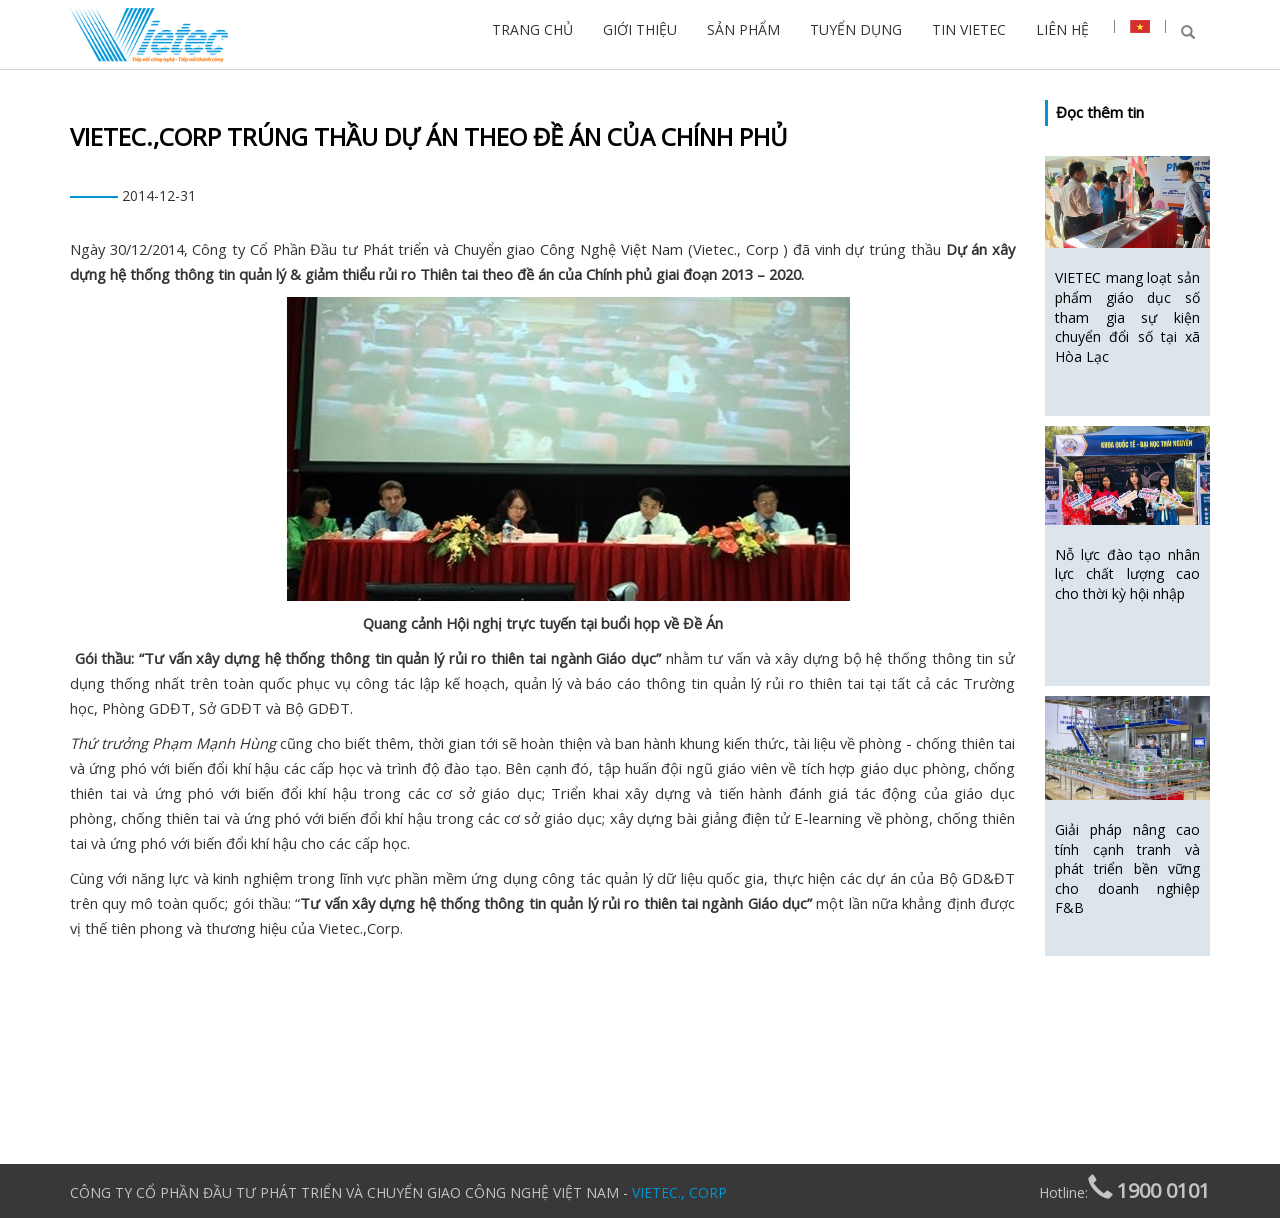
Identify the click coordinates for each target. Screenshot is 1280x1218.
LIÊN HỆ (1062, 29)
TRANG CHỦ (532, 29)
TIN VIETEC (969, 29)
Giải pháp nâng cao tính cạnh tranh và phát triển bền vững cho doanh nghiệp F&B (1127, 868)
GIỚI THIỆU (640, 29)
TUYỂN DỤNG (856, 29)
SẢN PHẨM (743, 29)
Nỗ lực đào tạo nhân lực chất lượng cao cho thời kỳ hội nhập (1127, 574)
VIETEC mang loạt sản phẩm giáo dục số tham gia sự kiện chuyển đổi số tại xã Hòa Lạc (1127, 316)
